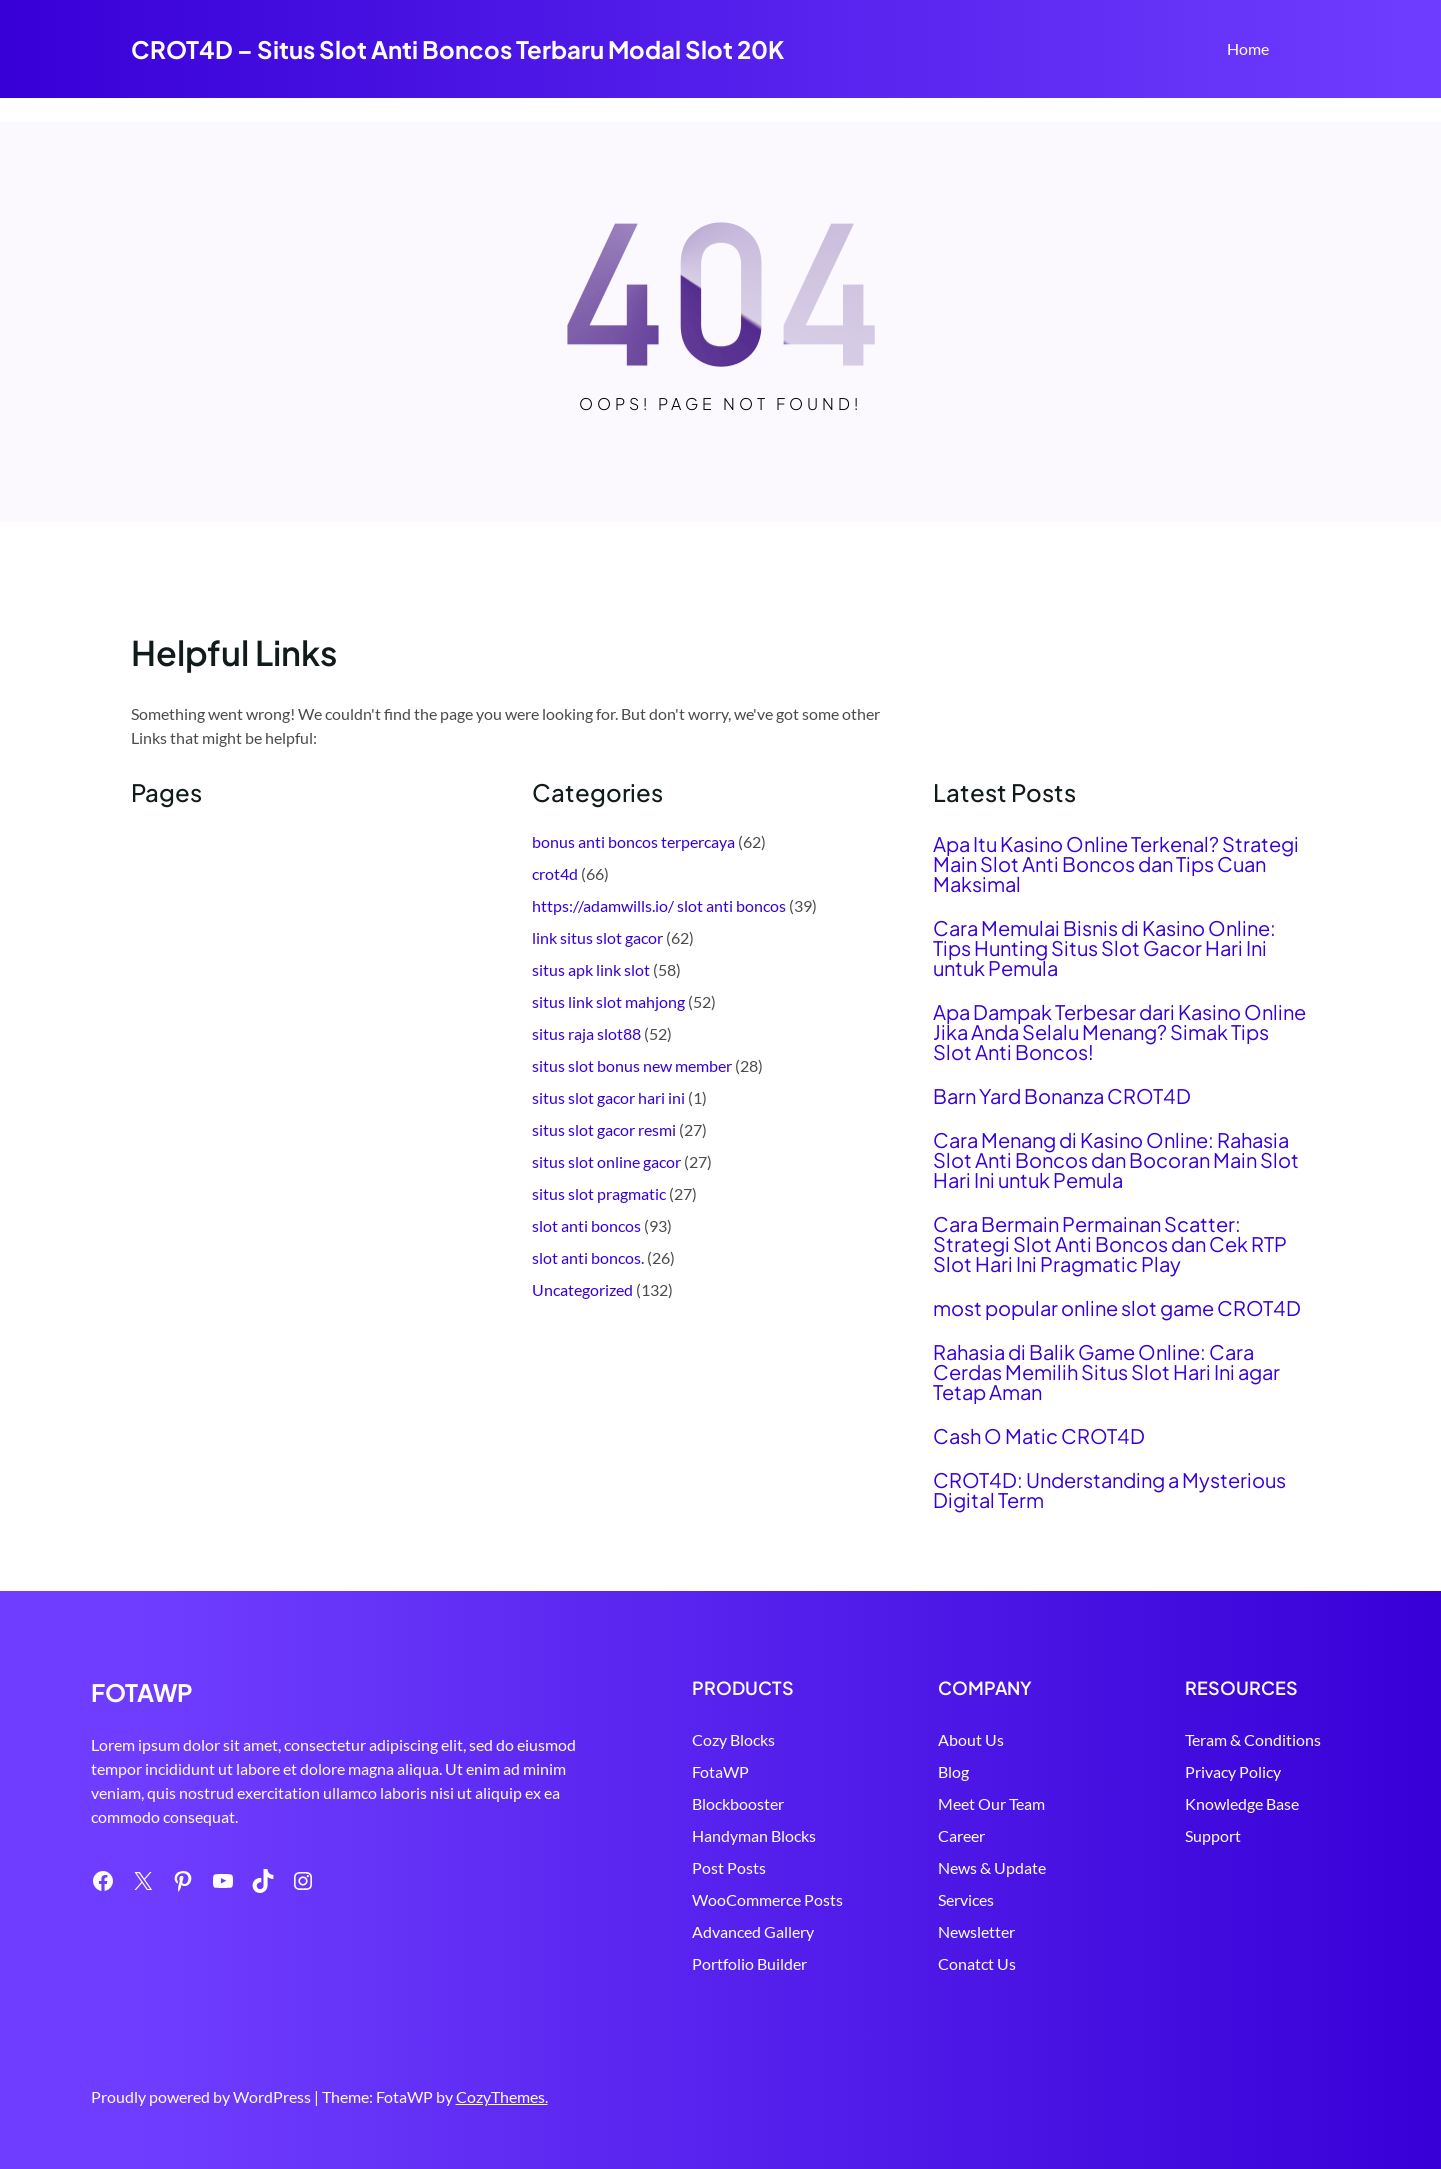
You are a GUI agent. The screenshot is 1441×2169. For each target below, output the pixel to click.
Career (908, 1835)
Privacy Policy (1206, 1771)
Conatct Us (924, 1963)
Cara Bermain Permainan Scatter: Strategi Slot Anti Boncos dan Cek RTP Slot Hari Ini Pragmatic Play (1110, 1244)
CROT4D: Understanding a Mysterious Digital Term (1109, 1490)
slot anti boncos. (588, 1257)
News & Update (939, 1867)
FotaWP (640, 1771)
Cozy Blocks (653, 1739)
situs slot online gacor (606, 1161)
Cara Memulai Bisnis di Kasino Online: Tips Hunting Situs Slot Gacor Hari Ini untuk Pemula (1104, 948)
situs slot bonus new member (632, 1065)
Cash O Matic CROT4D (1039, 1436)
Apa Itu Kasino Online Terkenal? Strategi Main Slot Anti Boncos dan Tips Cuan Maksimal (1116, 864)
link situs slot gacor (597, 937)
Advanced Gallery (673, 1931)
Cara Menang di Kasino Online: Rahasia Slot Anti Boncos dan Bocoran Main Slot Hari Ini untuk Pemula (1116, 1160)
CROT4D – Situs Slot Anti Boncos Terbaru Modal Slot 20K (457, 49)
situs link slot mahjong (608, 1001)
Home (1248, 48)
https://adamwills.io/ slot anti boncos (659, 905)
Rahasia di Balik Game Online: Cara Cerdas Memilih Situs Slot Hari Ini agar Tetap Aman (1106, 1372)
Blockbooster (658, 1803)
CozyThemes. (502, 2096)
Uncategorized (582, 1289)
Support (1186, 1835)
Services (913, 1899)
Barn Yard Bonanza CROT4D (1062, 1096)
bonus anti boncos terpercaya (633, 841)
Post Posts (649, 1867)
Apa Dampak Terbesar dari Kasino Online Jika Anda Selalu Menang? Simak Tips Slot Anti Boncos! (1119, 1032)
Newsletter (923, 1931)
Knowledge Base (1215, 1803)
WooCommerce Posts (687, 1899)
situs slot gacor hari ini (608, 1097)
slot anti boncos (586, 1225)
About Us (918, 1739)
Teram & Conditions (1226, 1739)
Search (1302, 51)
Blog (900, 1771)
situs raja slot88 (586, 1033)
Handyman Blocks (674, 1835)
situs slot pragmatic (599, 1193)
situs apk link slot (591, 969)
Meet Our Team (938, 1803)
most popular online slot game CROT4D (1117, 1308)
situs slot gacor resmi (604, 1129)
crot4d (555, 873)
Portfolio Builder (669, 1963)
